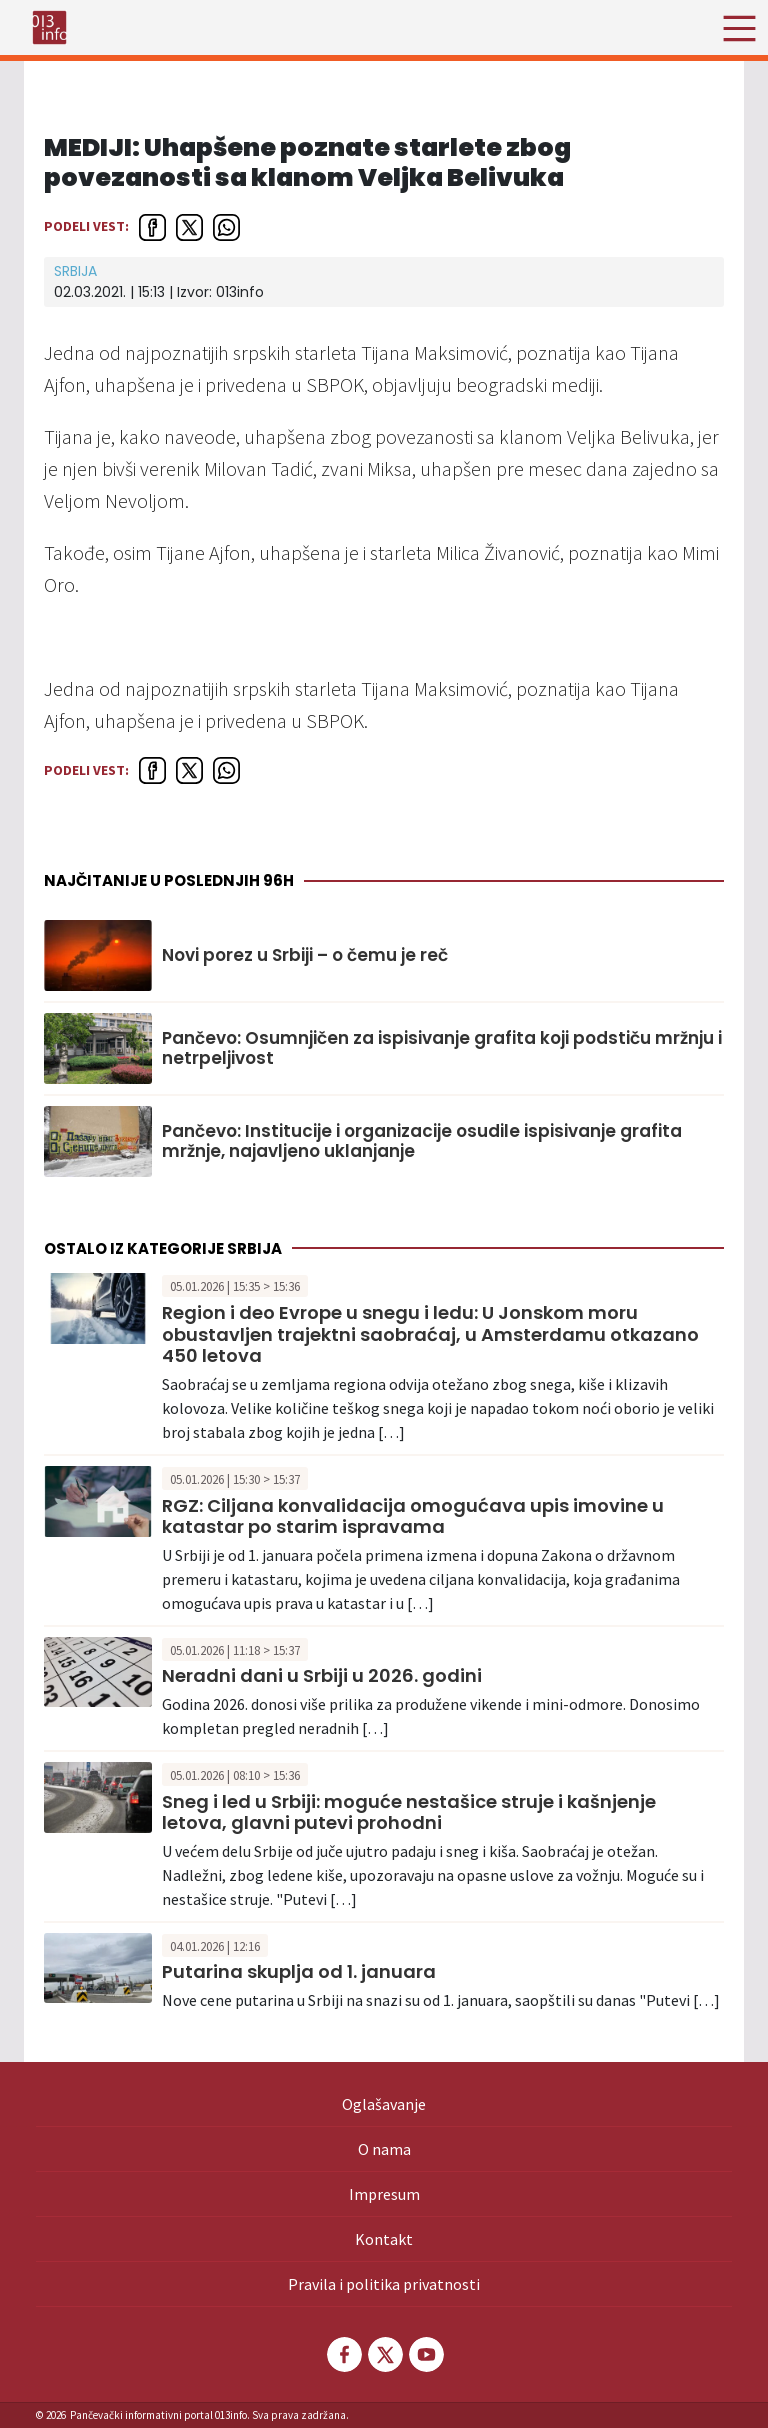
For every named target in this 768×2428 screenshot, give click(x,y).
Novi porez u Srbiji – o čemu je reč (305, 955)
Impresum (384, 2194)
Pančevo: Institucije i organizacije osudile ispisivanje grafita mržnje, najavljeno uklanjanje (422, 1141)
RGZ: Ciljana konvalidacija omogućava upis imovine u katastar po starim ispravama (413, 1516)
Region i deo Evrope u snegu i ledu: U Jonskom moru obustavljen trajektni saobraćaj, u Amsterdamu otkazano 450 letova (430, 1334)
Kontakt (384, 2239)
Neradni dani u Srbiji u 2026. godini (322, 1675)
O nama (384, 2149)
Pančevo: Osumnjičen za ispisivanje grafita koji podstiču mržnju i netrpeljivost (442, 1048)
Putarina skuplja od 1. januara (299, 1971)
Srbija (75, 271)
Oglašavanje (384, 2104)
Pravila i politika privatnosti (384, 2284)
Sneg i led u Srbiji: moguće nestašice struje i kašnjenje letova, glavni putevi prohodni (409, 1812)
